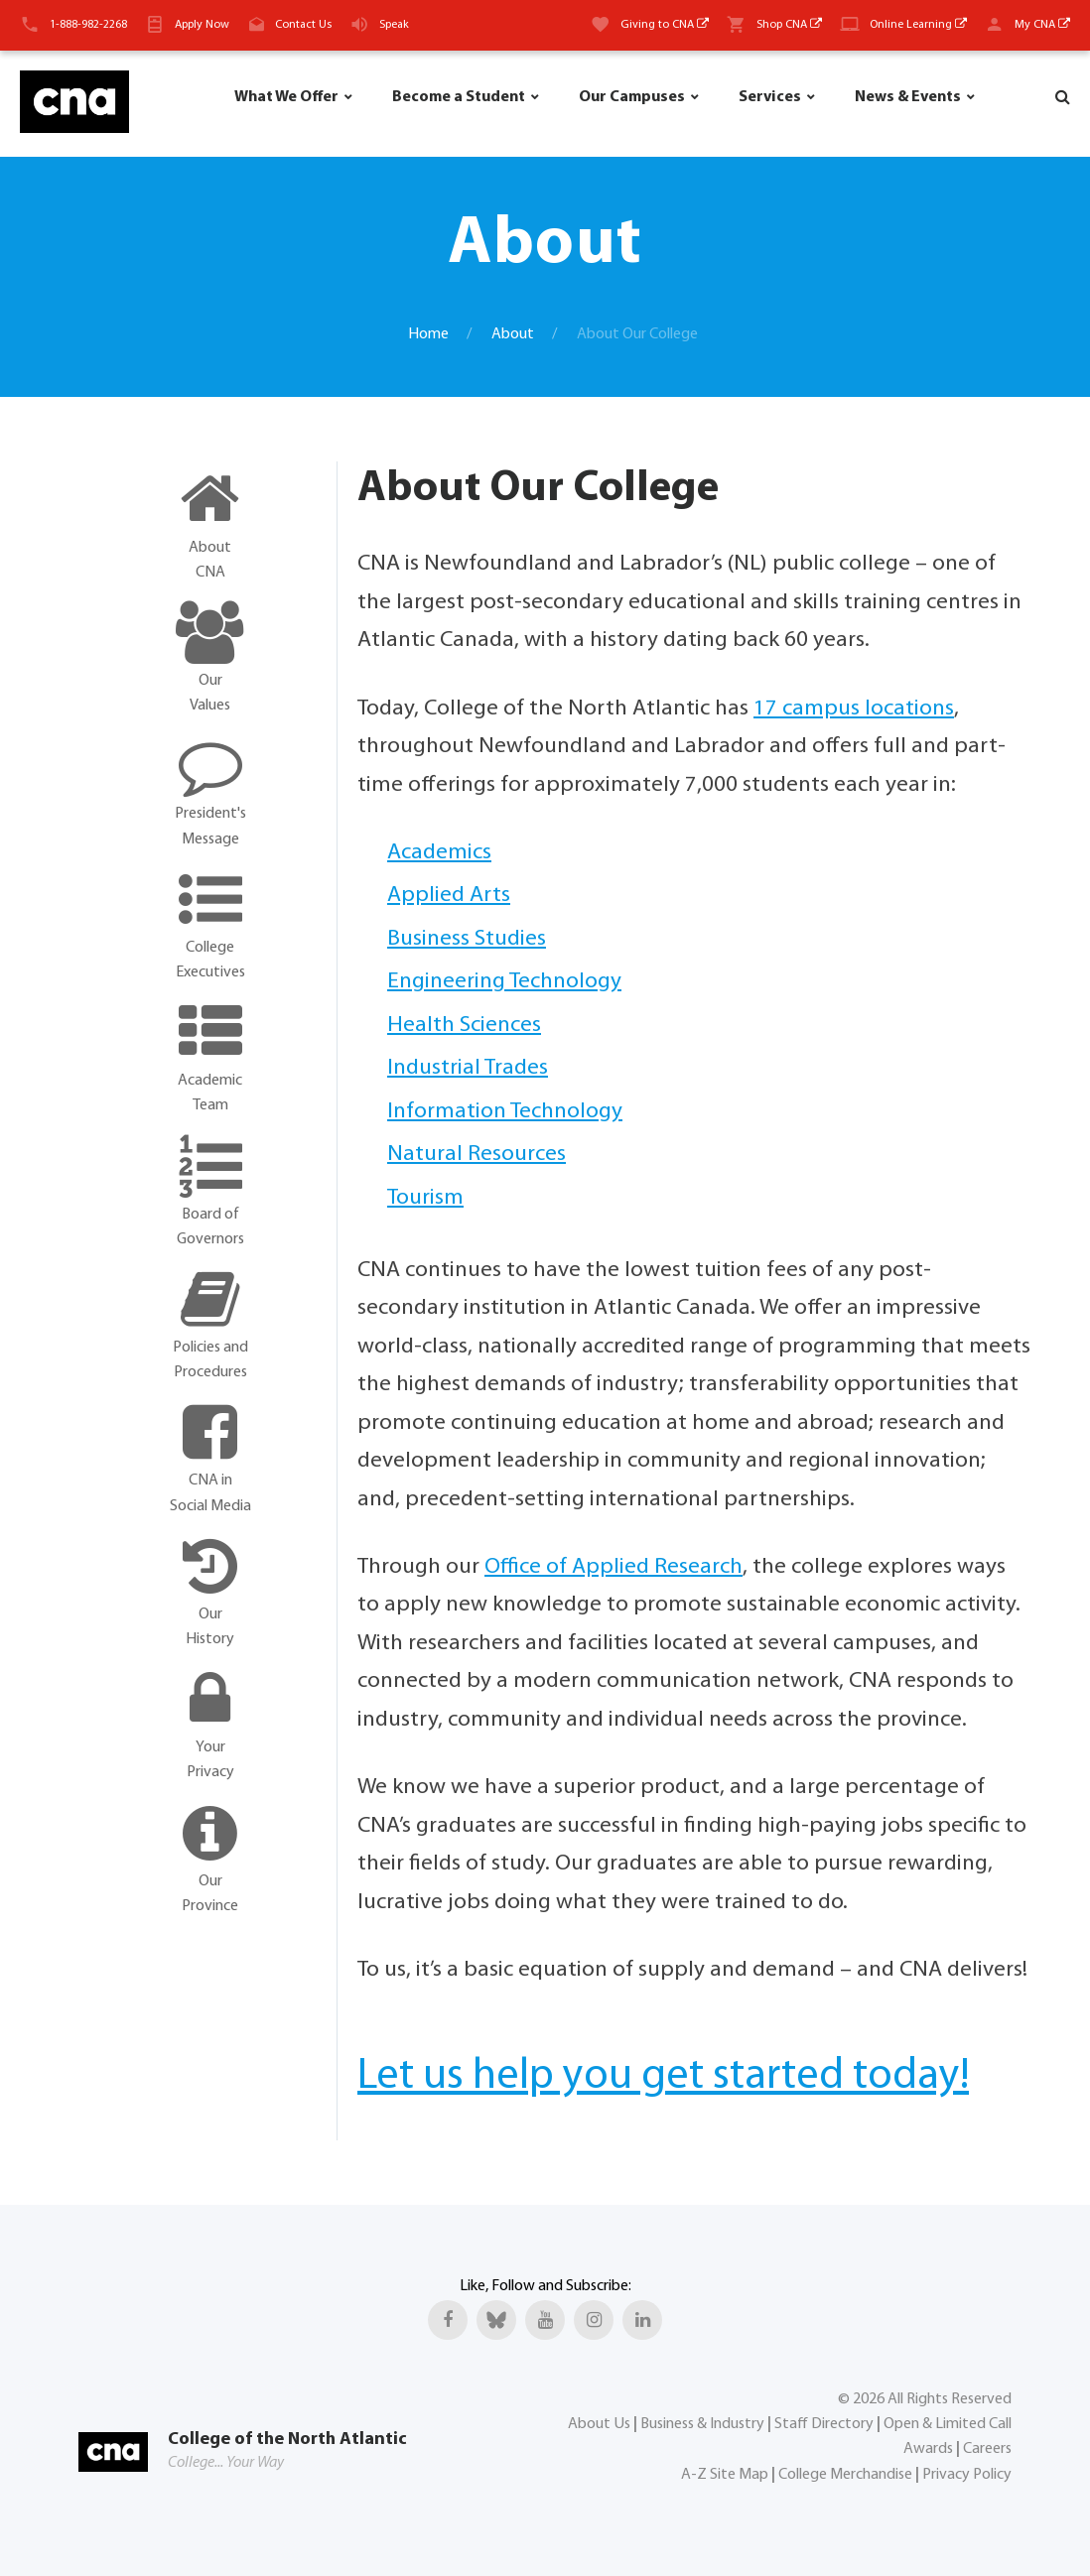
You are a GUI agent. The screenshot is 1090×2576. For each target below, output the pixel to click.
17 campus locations (853, 709)
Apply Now (202, 25)
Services (770, 97)
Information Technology (504, 1111)
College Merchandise (845, 2474)
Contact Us (303, 25)
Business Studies (466, 939)
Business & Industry (702, 2423)
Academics (439, 852)
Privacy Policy (967, 2474)
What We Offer (286, 97)
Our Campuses (632, 97)
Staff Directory (824, 2423)
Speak (394, 25)
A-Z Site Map (724, 2474)
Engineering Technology (504, 981)
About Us (599, 2423)
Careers (987, 2449)
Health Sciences (464, 1025)
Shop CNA (789, 25)
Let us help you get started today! (663, 2077)
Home (428, 334)
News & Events (908, 97)
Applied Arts (448, 895)
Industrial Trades (467, 1068)
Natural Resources (476, 1154)
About (512, 334)
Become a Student (458, 97)
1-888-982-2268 (88, 25)
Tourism (425, 1198)
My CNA (1042, 25)
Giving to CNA (664, 25)
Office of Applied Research (613, 1567)
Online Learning (918, 25)
